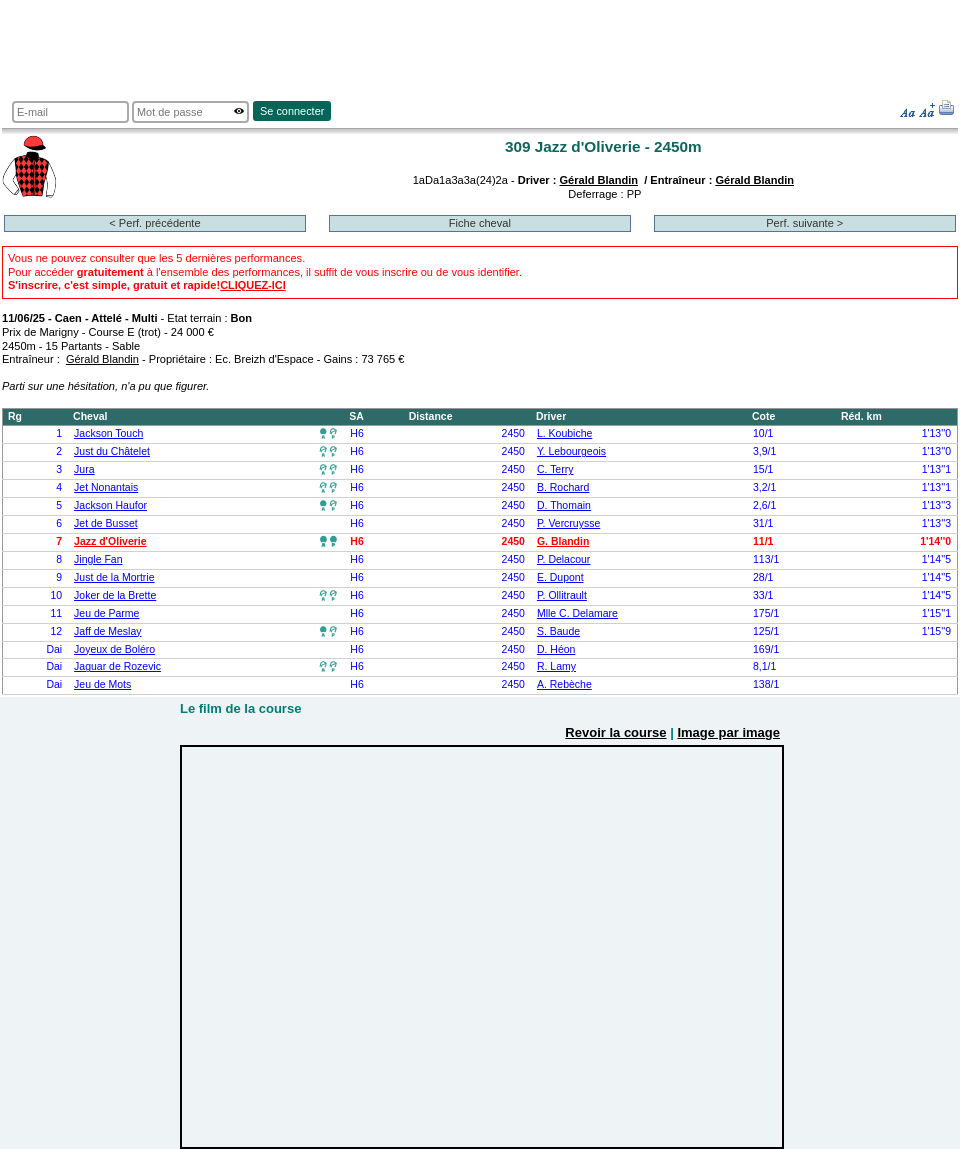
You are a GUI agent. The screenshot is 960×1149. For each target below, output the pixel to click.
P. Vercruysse (568, 523)
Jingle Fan (98, 559)
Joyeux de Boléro (114, 649)
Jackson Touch (108, 433)
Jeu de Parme (106, 613)
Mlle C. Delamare (577, 613)
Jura (84, 469)
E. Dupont (560, 577)
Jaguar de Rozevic (117, 666)
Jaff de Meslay (107, 631)
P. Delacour (563, 559)
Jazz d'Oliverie (110, 541)
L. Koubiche (564, 433)
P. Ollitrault (562, 595)
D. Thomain (564, 505)
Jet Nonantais (106, 487)
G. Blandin (563, 541)
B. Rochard (563, 487)
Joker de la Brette (115, 595)
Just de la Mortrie (114, 577)
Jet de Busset (106, 523)
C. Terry (555, 469)
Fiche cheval (480, 223)
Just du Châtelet (112, 451)
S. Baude (558, 631)
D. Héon (556, 649)
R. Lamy (556, 666)
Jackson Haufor (110, 505)
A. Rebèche (564, 684)
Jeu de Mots (102, 684)
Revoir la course (615, 732)
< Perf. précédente (154, 223)
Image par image (728, 732)
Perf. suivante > (804, 223)
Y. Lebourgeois (571, 451)
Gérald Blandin (598, 180)
